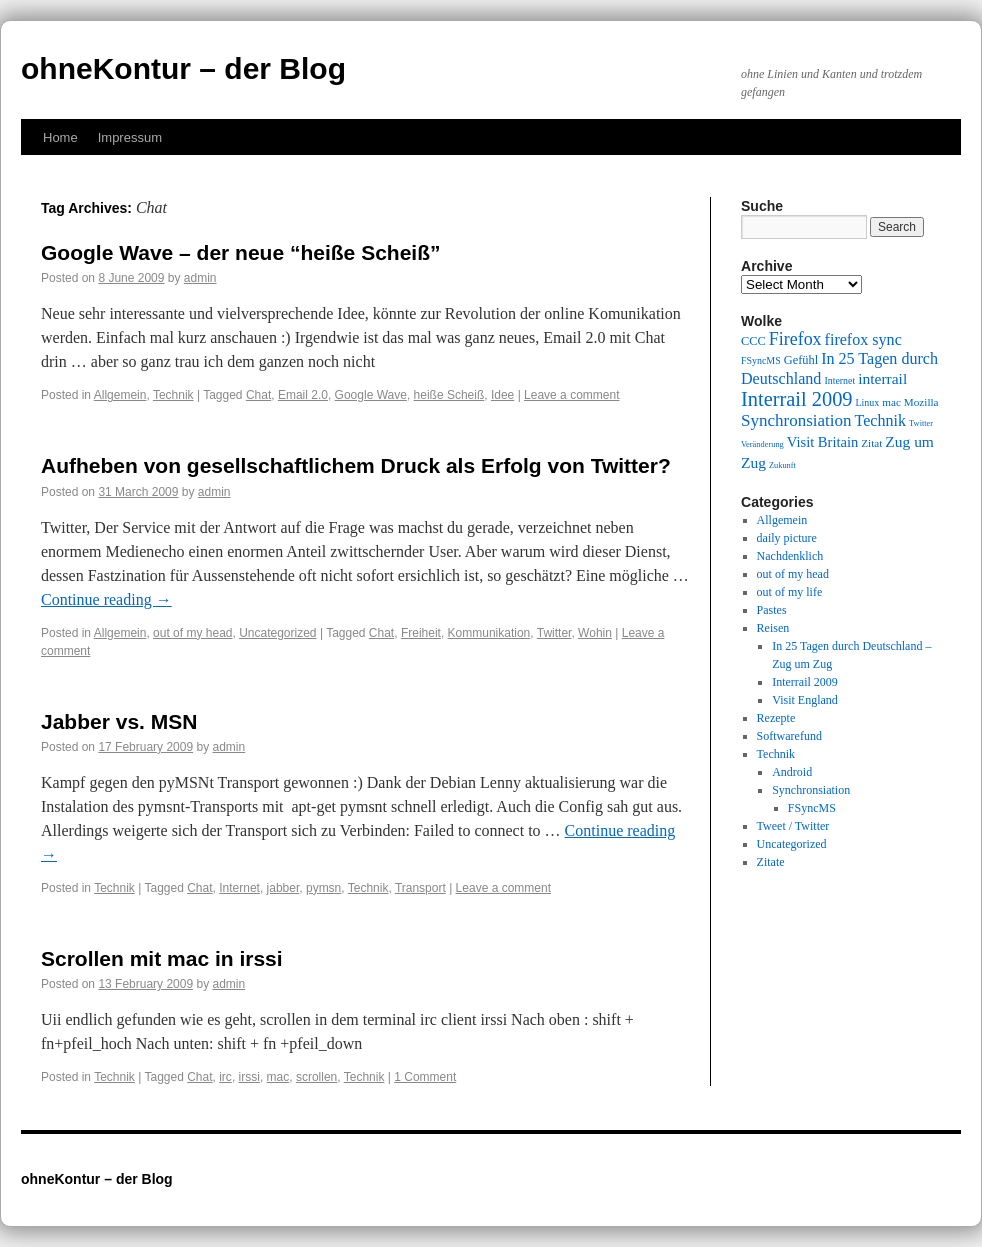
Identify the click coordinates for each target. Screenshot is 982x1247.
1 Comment (425, 1077)
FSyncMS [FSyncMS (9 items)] (761, 360)
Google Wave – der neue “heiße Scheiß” (241, 252)
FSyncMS (812, 808)
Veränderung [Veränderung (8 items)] (762, 444)
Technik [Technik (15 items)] (881, 420)
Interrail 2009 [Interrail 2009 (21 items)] (797, 399)
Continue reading (106, 599)
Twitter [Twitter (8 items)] (921, 423)
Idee (502, 395)
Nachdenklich (790, 556)
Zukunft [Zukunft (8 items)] (782, 465)
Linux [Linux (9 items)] (868, 402)
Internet (239, 888)
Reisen (773, 628)
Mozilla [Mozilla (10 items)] (921, 402)
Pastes (772, 610)
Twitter (554, 633)
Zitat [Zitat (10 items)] (871, 443)
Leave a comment (571, 395)
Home (60, 137)
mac (278, 1077)
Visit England (805, 700)
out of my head (192, 633)
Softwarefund (789, 736)
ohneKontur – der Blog (183, 68)
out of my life (790, 592)
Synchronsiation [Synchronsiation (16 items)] (796, 420)
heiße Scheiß (449, 395)
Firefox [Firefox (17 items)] (795, 339)
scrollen (316, 1077)
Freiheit (421, 633)
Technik (173, 395)
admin (200, 278)
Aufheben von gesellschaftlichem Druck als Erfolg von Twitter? (356, 465)
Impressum (130, 137)
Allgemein (120, 395)
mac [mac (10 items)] (891, 402)
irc (225, 1077)
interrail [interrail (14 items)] (882, 378)
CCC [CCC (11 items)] (753, 341)
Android (792, 772)
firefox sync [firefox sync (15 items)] (863, 339)
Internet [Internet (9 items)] (839, 380)
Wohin (595, 633)
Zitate (771, 862)
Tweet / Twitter (793, 826)
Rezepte (776, 718)
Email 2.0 (303, 395)
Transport (420, 888)
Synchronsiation (811, 790)
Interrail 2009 (805, 682)
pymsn (323, 888)
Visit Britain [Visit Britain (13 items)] (822, 442)
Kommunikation (489, 633)
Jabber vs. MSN (119, 721)
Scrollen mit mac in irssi (162, 958)
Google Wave (371, 395)
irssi (249, 1077)
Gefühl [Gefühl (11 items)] (801, 360)
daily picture (787, 538)
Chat (258, 395)
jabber (283, 888)
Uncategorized (277, 633)
